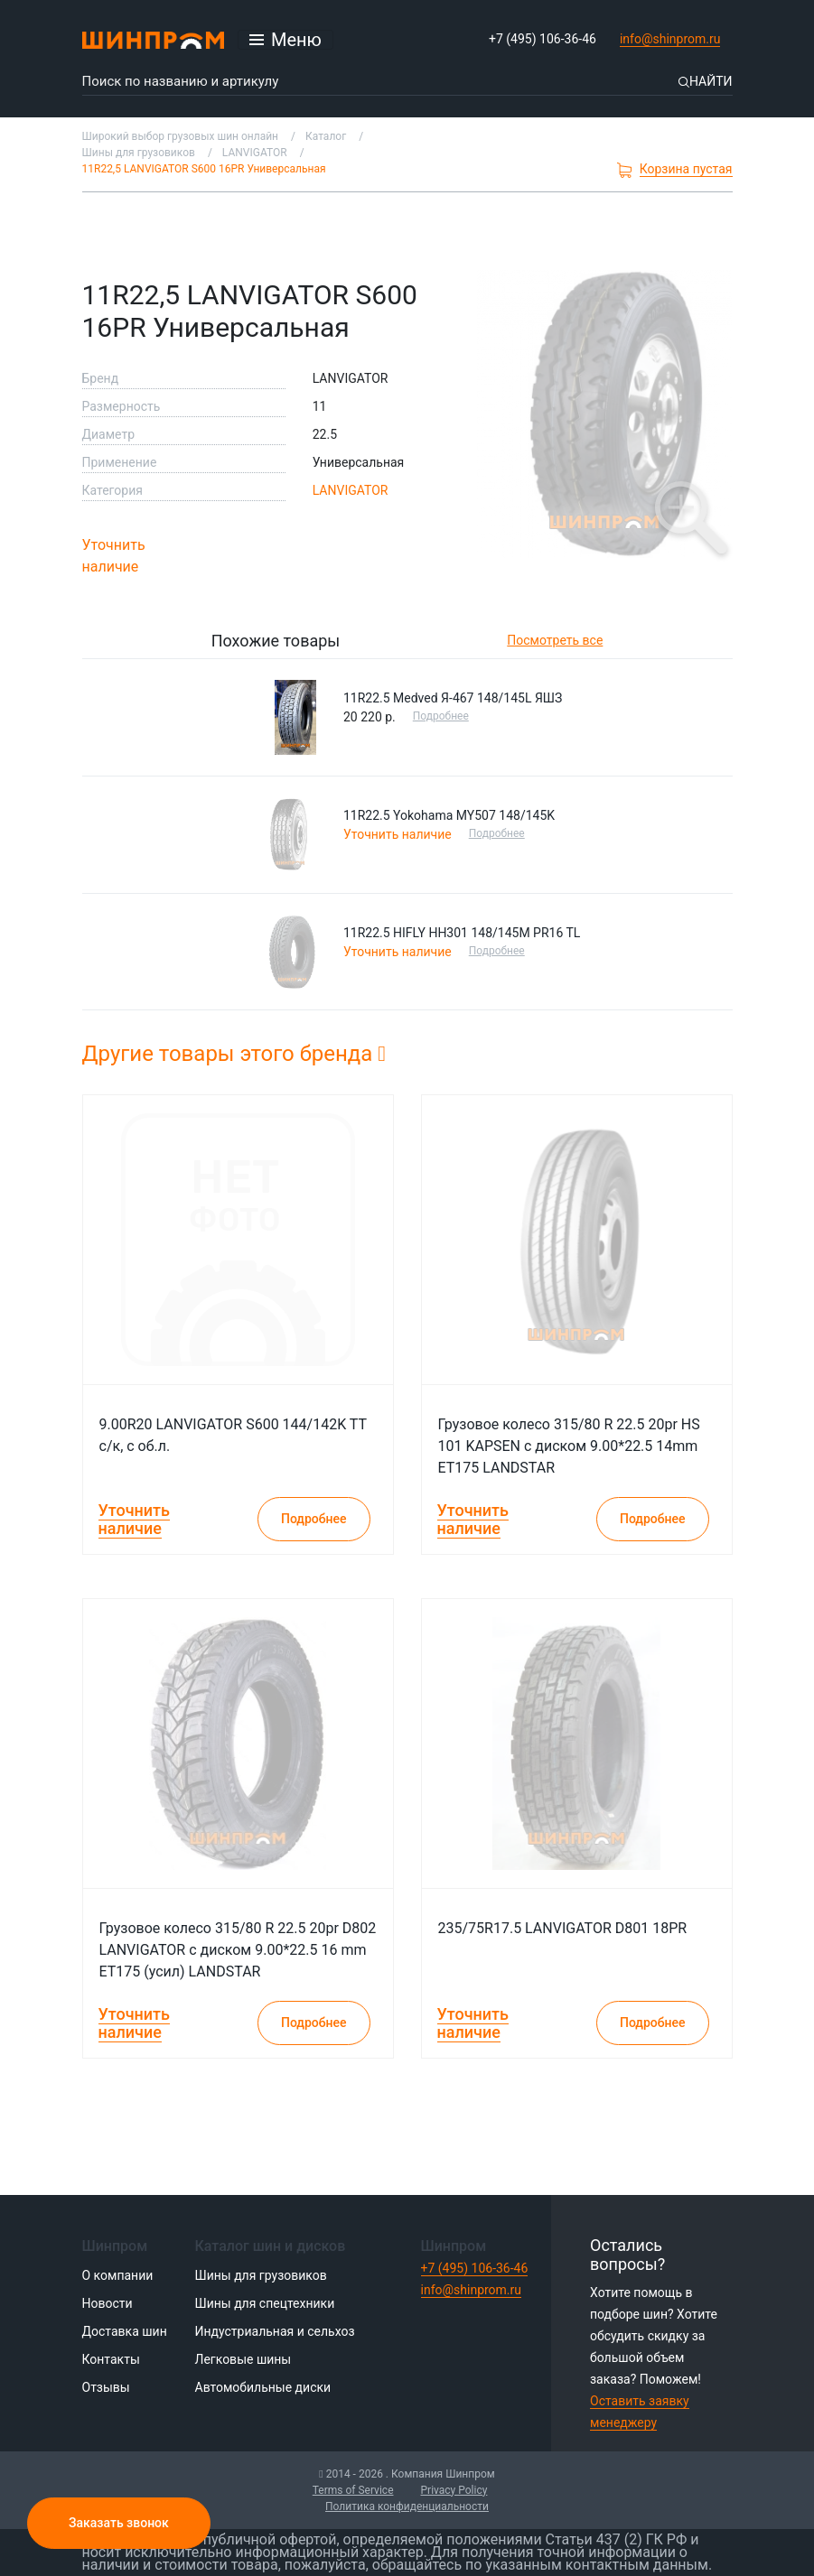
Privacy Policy (454, 2490)
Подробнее (442, 716)
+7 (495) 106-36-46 (542, 39)
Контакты (111, 2359)
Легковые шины (243, 2359)
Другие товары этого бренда (234, 1053)
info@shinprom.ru (670, 39)
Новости (107, 2303)
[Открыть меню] (285, 40)
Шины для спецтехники (265, 2303)
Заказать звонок (119, 2523)
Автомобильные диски (263, 2387)
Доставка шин (124, 2331)
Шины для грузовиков (261, 2275)
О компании (118, 2275)
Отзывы (106, 2387)
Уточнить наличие (113, 555)
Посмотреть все (555, 640)
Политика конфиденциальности (407, 2506)
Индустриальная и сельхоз (275, 2331)
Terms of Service (353, 2490)
